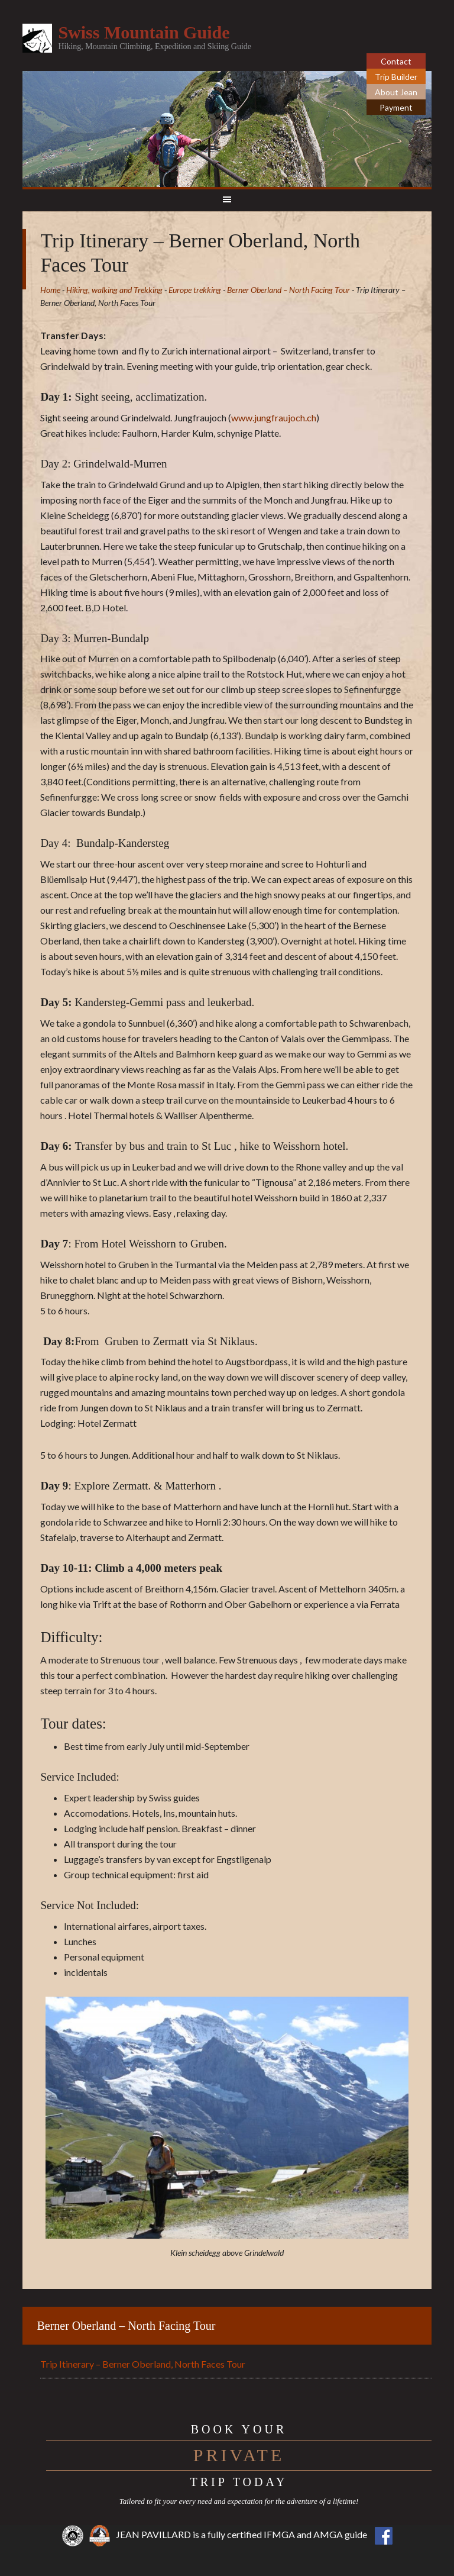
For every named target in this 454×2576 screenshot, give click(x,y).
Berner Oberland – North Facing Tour (126, 2325)
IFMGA (279, 2534)
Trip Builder (396, 77)
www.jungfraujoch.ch (273, 417)
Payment (396, 107)
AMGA (328, 2534)
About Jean (396, 92)
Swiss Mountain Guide (143, 32)
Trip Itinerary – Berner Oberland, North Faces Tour (142, 2363)
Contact (396, 61)
